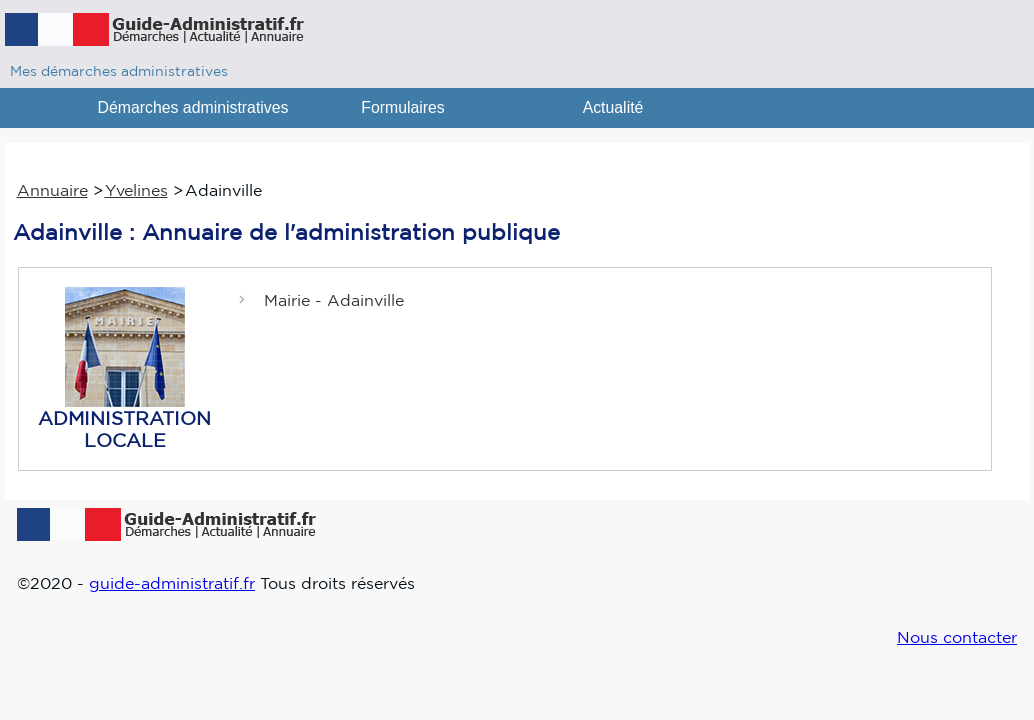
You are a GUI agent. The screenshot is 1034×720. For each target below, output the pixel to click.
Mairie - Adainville (334, 300)
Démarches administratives (193, 107)
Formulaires (403, 107)
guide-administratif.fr (172, 583)
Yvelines (136, 190)
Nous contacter (957, 637)
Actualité (613, 107)
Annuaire (52, 190)
